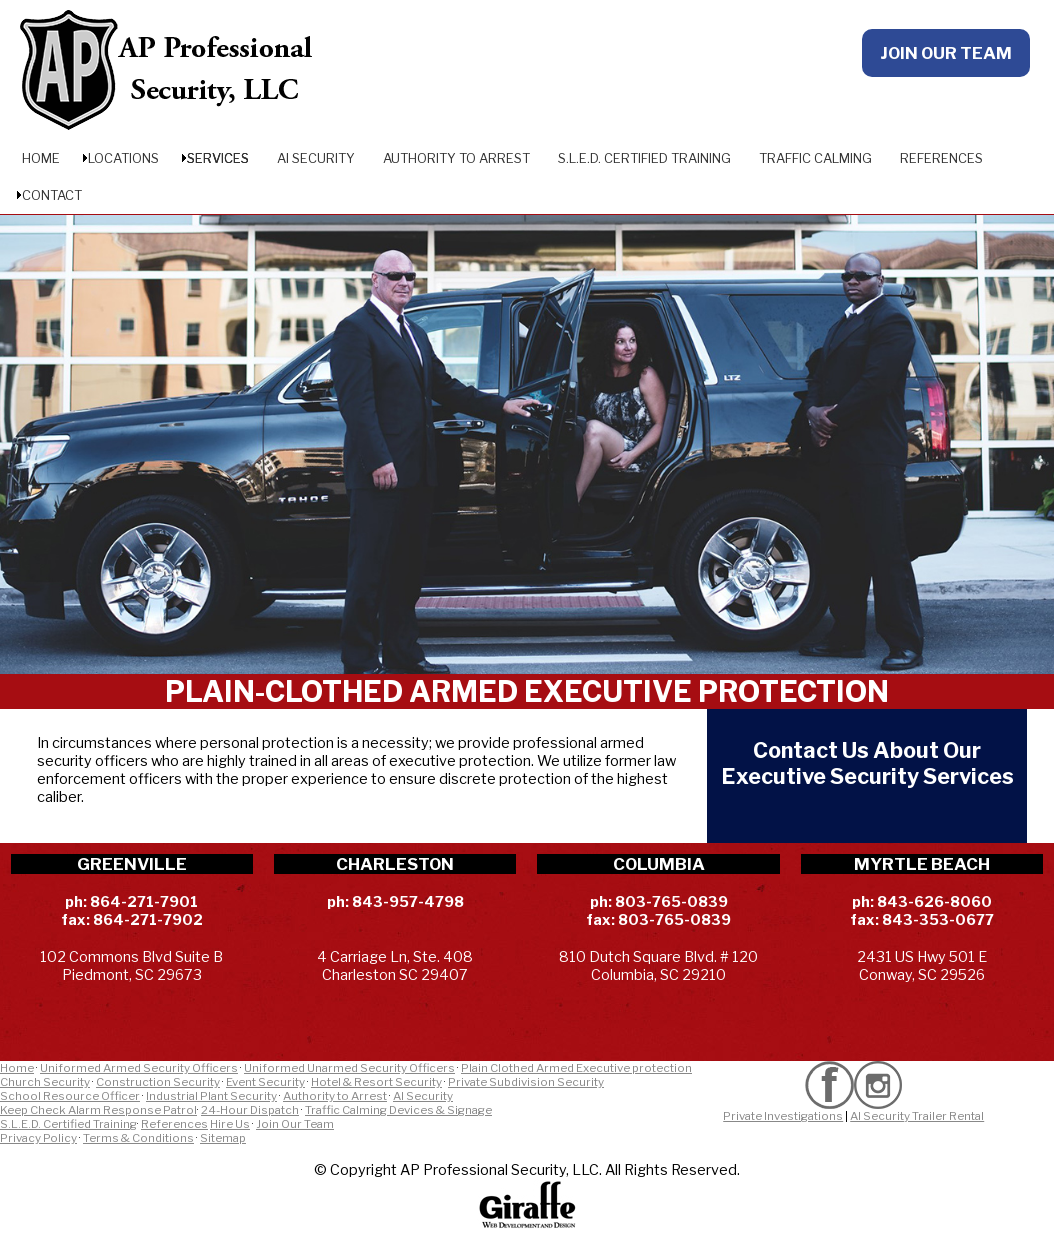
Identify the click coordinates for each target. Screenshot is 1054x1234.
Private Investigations (783, 1116)
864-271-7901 (144, 902)
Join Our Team (295, 1124)
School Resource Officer (70, 1096)
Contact (52, 195)
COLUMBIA (659, 864)
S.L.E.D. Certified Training (644, 158)
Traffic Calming (815, 158)
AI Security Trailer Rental (917, 1116)
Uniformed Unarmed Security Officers (349, 1068)
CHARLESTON (395, 864)
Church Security (45, 1082)
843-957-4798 (408, 902)
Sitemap (223, 1138)
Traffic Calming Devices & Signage (398, 1110)
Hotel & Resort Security (376, 1082)
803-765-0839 (671, 902)
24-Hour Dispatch (250, 1110)
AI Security (316, 158)
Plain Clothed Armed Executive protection (576, 1068)
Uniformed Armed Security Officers (139, 1068)
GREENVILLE (132, 864)
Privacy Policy (38, 1138)
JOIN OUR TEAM (946, 53)
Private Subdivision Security (526, 1082)
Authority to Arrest (456, 158)
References (941, 158)
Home (41, 158)
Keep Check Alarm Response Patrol (98, 1110)
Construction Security (158, 1082)
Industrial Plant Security (211, 1096)
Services (218, 158)
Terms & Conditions (138, 1138)
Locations (123, 158)
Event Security (265, 1082)
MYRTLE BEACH (922, 864)
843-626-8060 (934, 902)
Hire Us (230, 1124)
